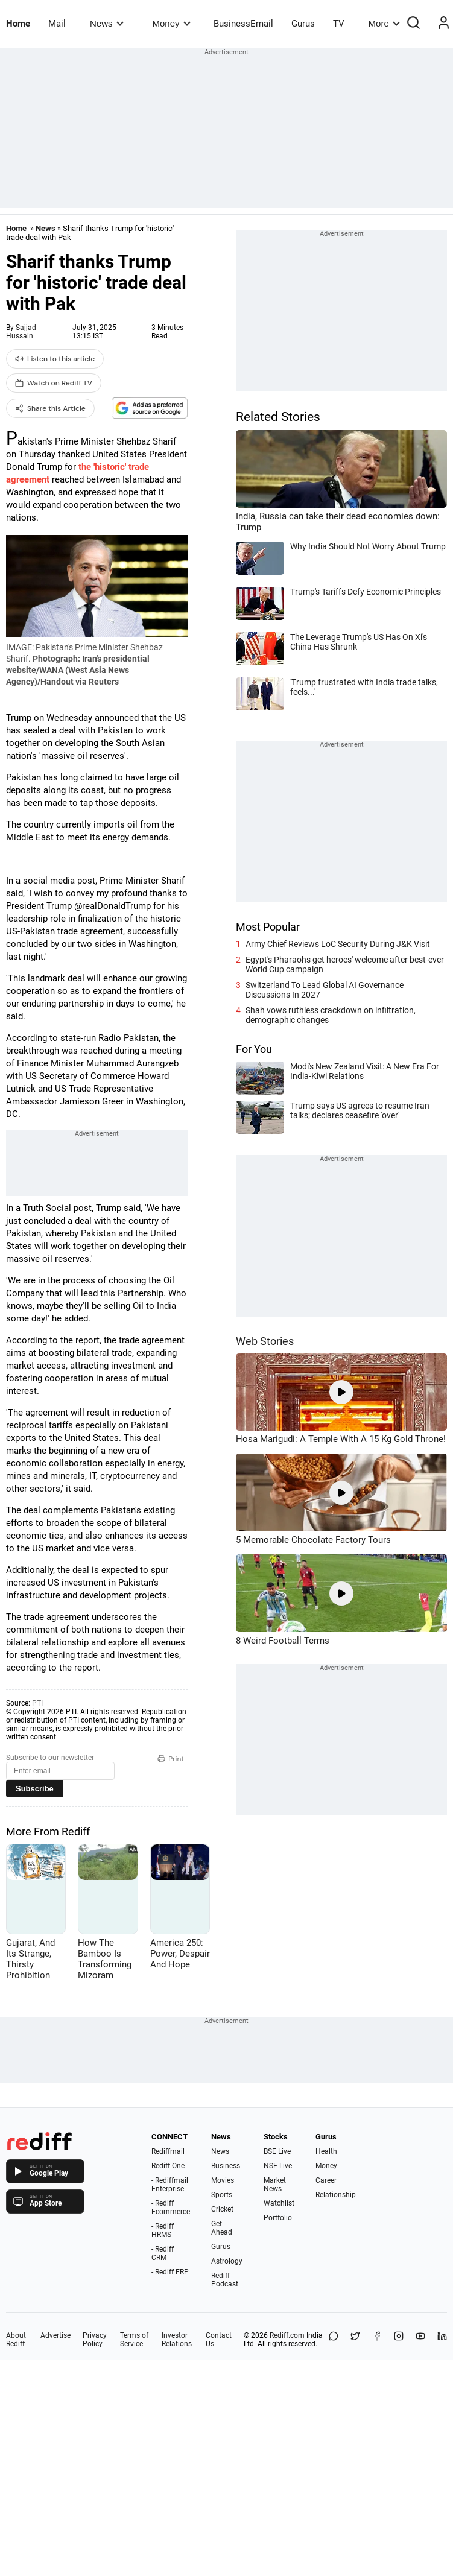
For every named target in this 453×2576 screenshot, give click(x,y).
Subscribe (35, 1788)
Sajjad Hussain (21, 331)
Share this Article (50, 408)
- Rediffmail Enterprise (169, 2184)
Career (326, 2180)
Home (18, 23)
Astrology (226, 2261)
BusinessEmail (243, 23)
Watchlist (279, 2203)
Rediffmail (168, 2151)
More (384, 23)
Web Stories (265, 1341)
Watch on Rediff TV (53, 383)
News (106, 23)
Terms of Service (134, 2339)
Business (225, 2166)
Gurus (303, 23)
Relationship (335, 2195)
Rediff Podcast (224, 2279)
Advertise (55, 2335)
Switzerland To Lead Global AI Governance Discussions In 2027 (325, 989)
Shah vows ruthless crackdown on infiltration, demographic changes (331, 1015)
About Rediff (16, 2339)
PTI (37, 1703)
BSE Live (277, 2151)
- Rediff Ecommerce (170, 2207)
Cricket (222, 2209)
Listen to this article (55, 359)
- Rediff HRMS (162, 2230)
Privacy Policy (95, 2339)
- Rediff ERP (170, 2272)
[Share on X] (355, 2339)
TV (338, 23)
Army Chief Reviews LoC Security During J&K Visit (338, 944)
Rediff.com (287, 2335)
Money (172, 23)
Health (326, 2151)
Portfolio (278, 2218)
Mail (57, 23)
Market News (275, 2184)
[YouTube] (420, 2339)
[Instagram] (399, 2339)
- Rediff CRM (162, 2253)
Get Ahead (221, 2228)
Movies (222, 2180)
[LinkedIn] (442, 2339)
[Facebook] (377, 2339)
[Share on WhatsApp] (333, 2339)
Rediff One (168, 2166)
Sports (221, 2195)
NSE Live (278, 2166)
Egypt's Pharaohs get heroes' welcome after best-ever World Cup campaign (345, 964)
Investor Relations (177, 2339)
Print (170, 1759)
